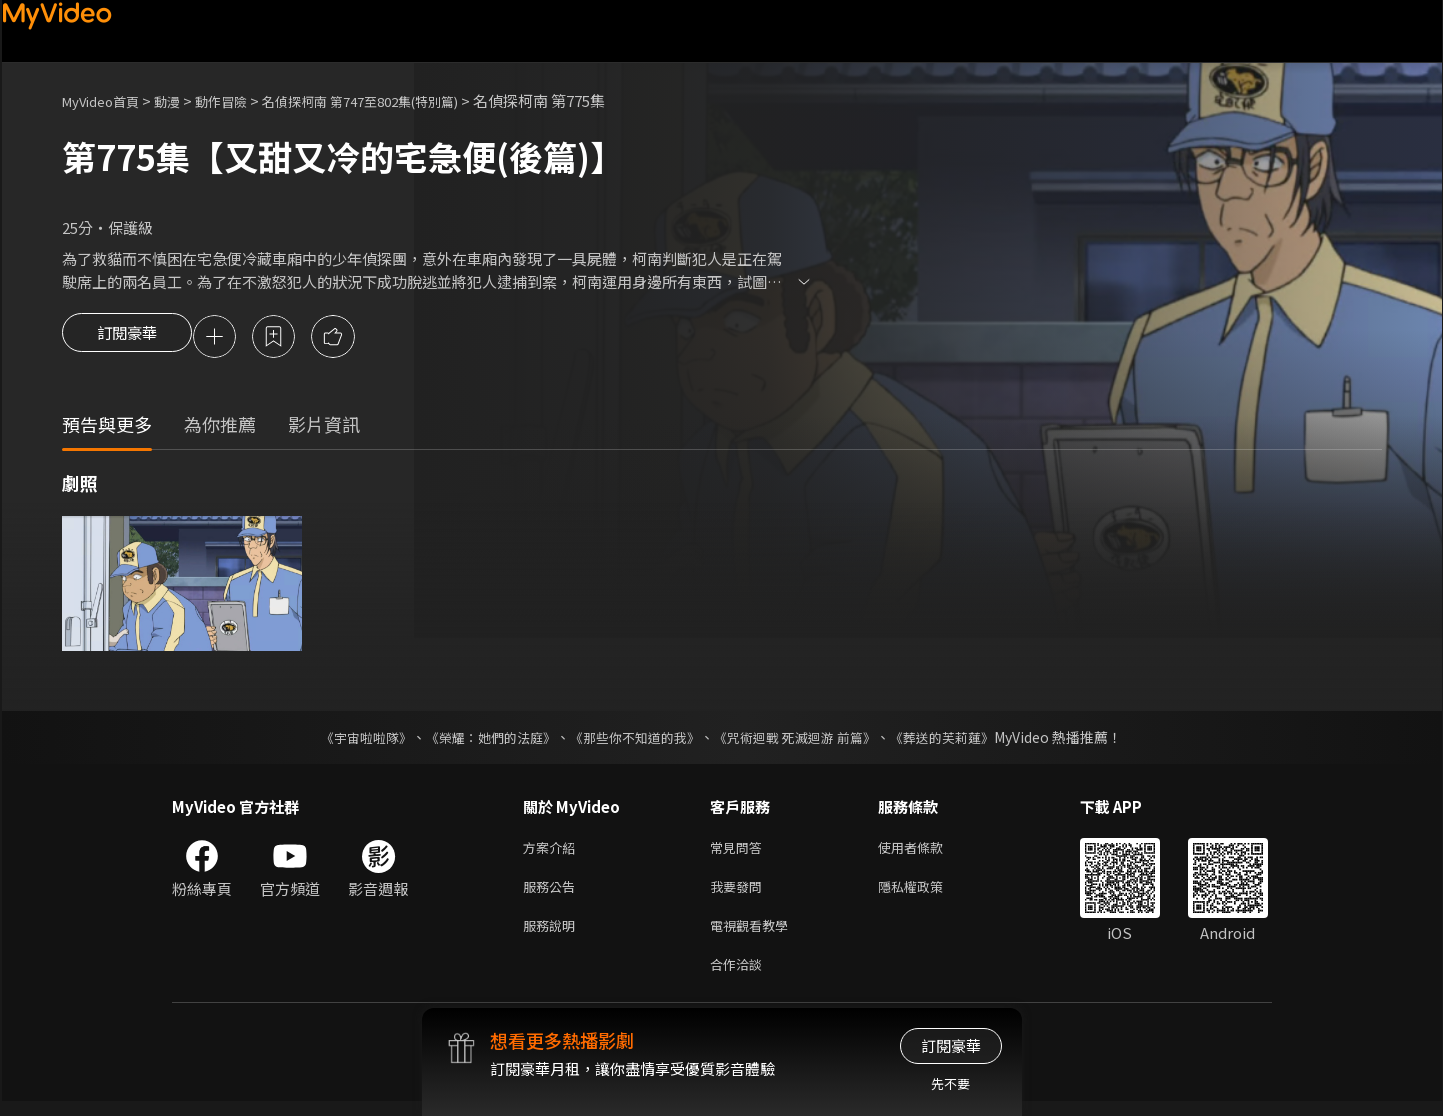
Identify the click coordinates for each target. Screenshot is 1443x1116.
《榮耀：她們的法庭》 (480, 740)
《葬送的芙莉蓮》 (962, 740)
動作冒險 (243, 100)
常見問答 (740, 851)
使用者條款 (927, 851)
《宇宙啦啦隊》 (347, 740)
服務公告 (553, 893)
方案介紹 (553, 851)
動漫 (183, 100)
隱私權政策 (927, 893)
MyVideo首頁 (107, 100)
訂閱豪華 (127, 338)
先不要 (950, 1083)
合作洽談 (740, 977)
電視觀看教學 (755, 935)
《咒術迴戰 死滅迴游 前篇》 (805, 740)
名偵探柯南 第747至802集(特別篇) (401, 100)
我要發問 (740, 893)
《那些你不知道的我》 (634, 740)
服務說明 (553, 935)
